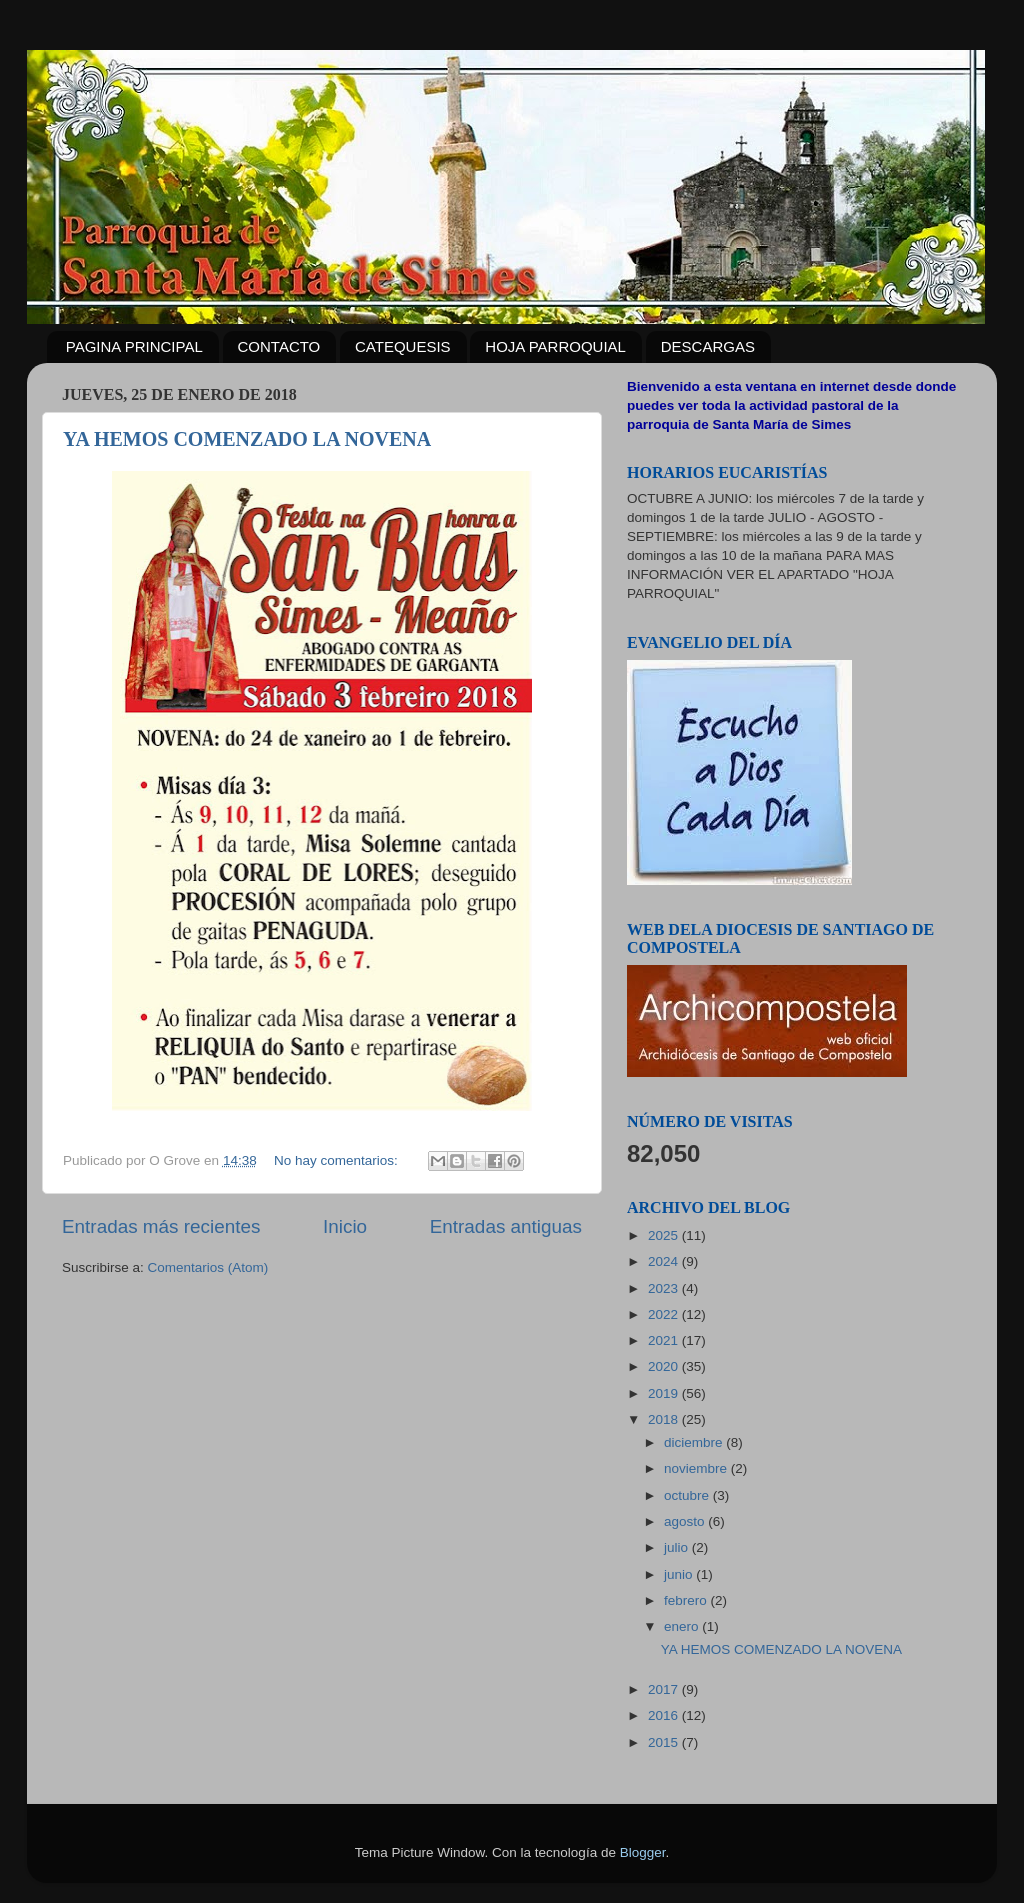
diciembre (695, 1442)
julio (678, 1547)
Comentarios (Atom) (208, 1267)
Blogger (643, 1852)
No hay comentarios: (338, 1160)
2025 (665, 1235)
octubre (688, 1495)
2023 (665, 1288)
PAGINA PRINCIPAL (134, 346)
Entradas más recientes (161, 1226)
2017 (665, 1689)
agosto (686, 1521)
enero (683, 1626)
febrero (687, 1600)
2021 (665, 1340)
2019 (665, 1393)
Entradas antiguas (506, 1226)
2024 (665, 1261)
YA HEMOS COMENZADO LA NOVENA (247, 439)
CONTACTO (279, 346)
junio (680, 1574)
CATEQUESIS (403, 346)
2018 (665, 1419)
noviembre (697, 1468)
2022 (665, 1314)
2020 (665, 1366)
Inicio (345, 1226)
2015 (665, 1742)
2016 (665, 1715)
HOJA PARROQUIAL (555, 346)
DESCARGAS (708, 346)
